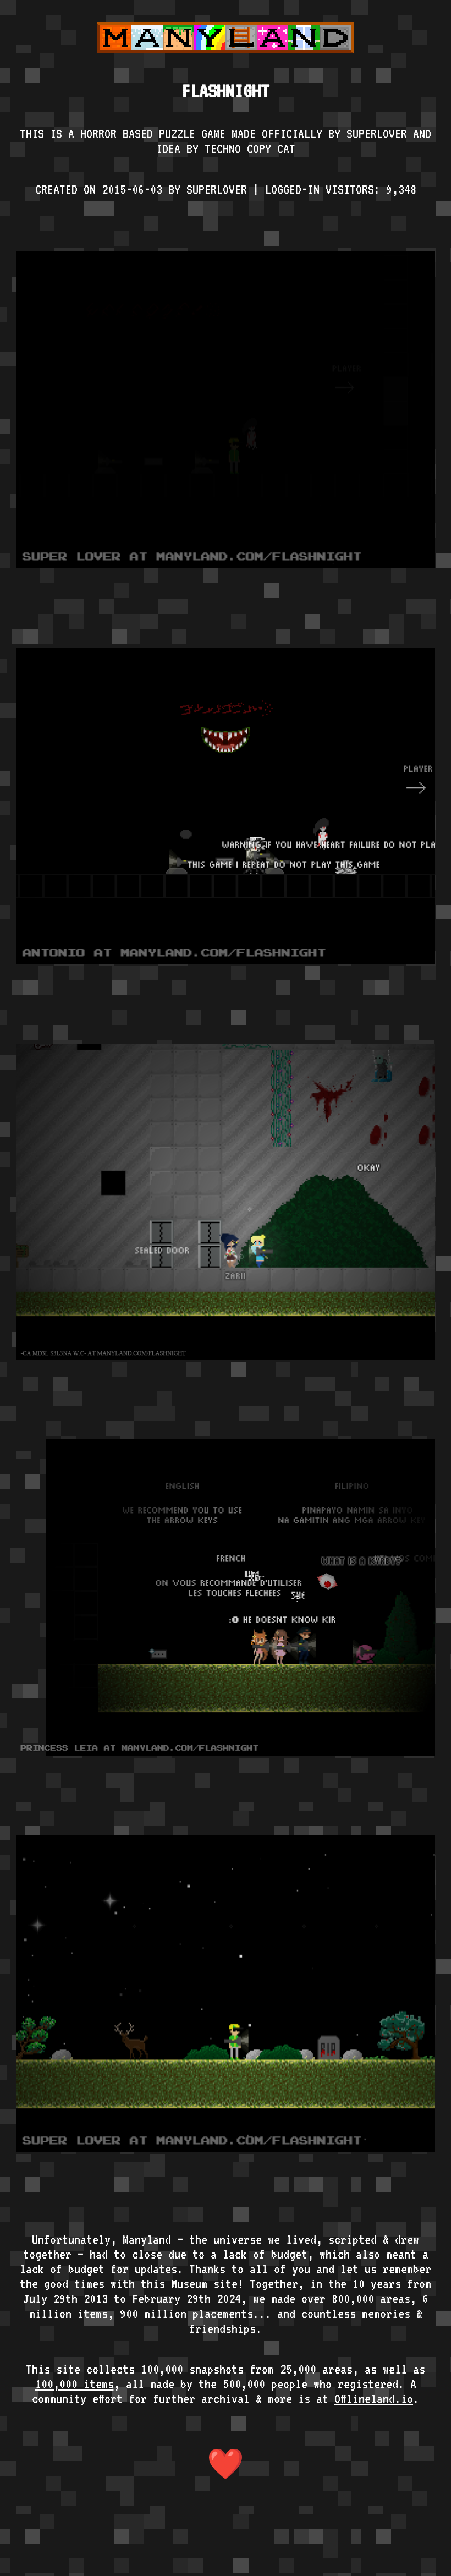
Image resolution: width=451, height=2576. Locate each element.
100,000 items (74, 2383)
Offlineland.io (373, 2398)
